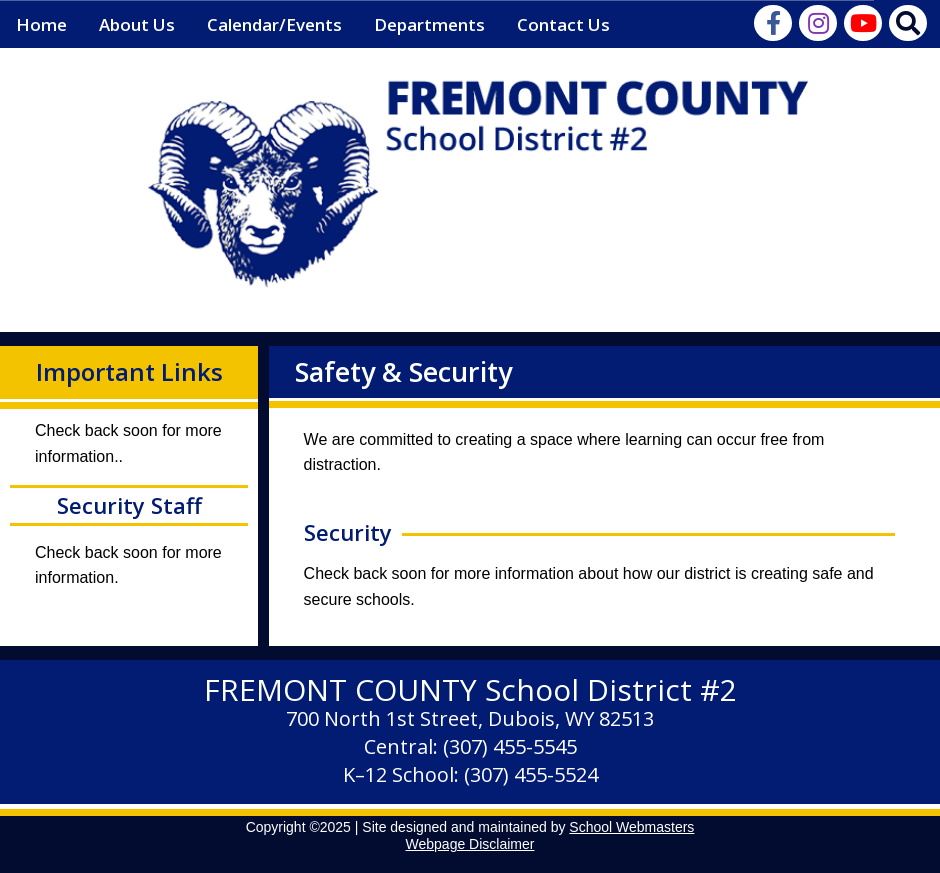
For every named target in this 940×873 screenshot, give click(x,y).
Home (41, 24)
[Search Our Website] (909, 26)
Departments (429, 24)
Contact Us (563, 24)
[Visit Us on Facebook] (774, 26)
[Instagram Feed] (819, 26)
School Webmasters (631, 827)
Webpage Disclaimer (470, 844)
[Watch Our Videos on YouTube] (864, 26)
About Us (137, 24)
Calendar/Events (274, 24)
